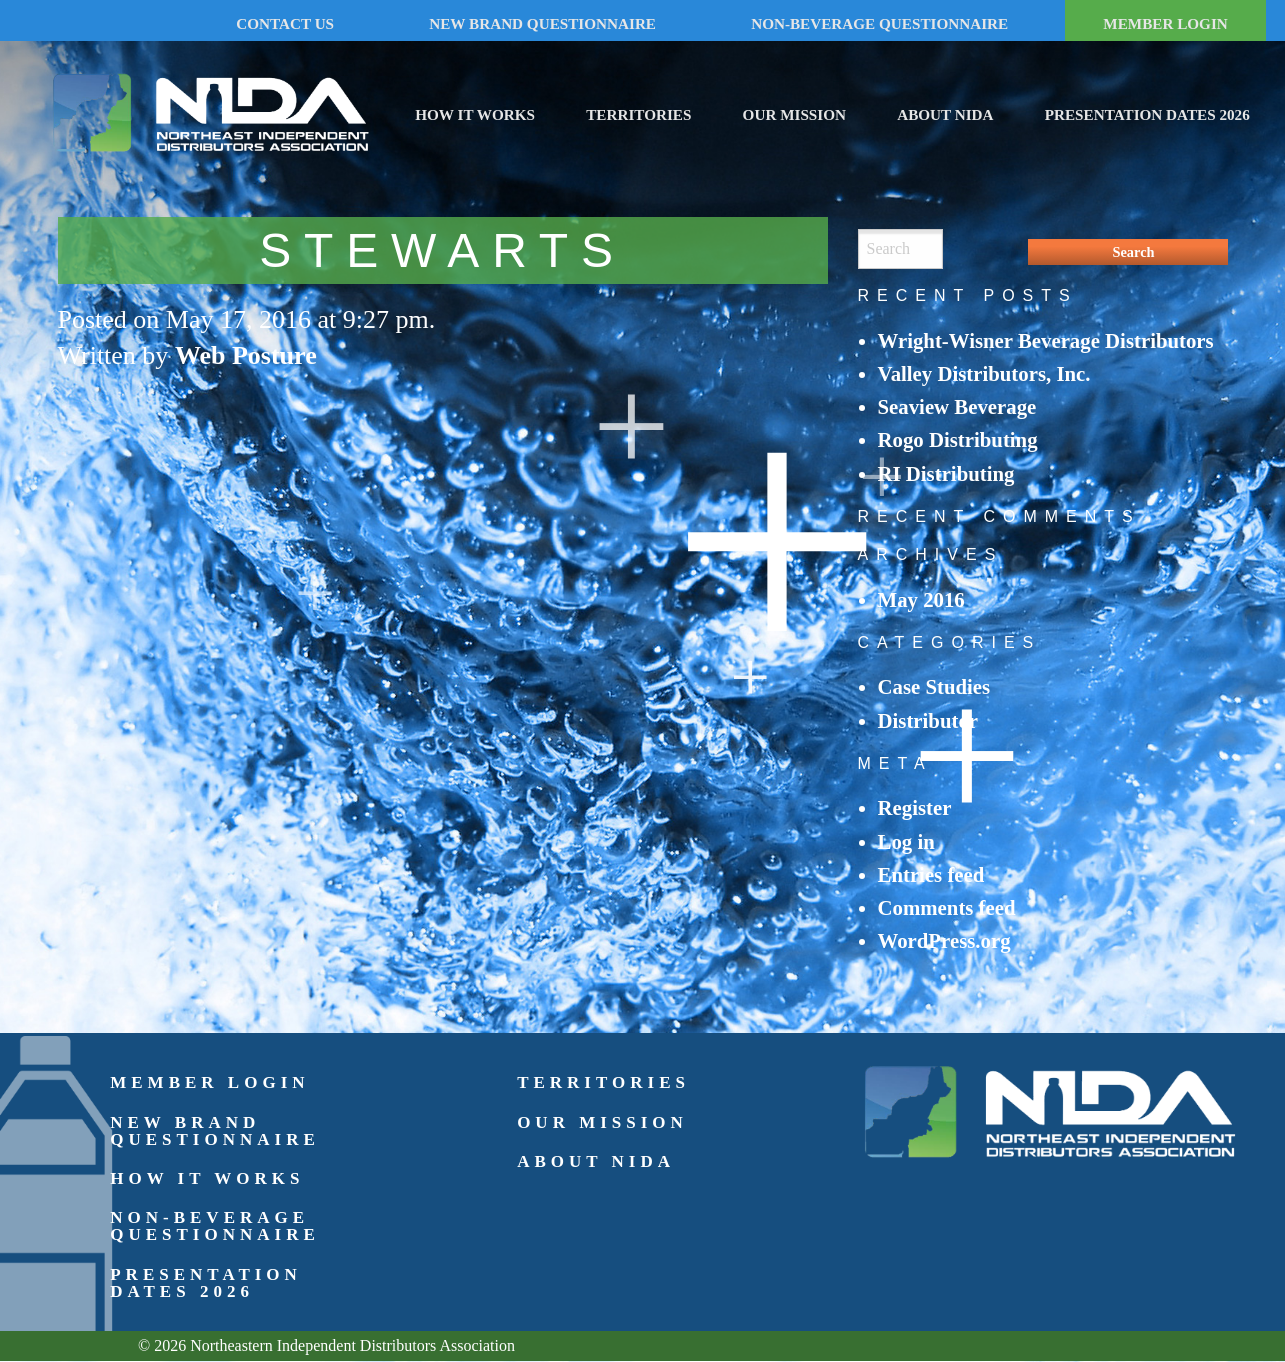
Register (915, 807)
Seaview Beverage (957, 406)
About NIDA (945, 114)
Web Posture (246, 355)
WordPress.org (944, 940)
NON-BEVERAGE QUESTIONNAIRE (879, 23)
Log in (906, 841)
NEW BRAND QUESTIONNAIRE (542, 23)
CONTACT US (285, 23)
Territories (638, 114)
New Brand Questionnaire (215, 1131)
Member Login (209, 1082)
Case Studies (934, 686)
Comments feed (947, 907)
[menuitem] (475, 111)
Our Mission (794, 114)
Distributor (928, 720)
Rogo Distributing (958, 439)
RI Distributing (946, 473)
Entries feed (931, 874)
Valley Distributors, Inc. (984, 373)
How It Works (475, 114)
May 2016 (921, 599)
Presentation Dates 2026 (1147, 114)
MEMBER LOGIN (1165, 23)
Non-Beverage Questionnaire (215, 1226)
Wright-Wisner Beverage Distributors (1046, 340)
